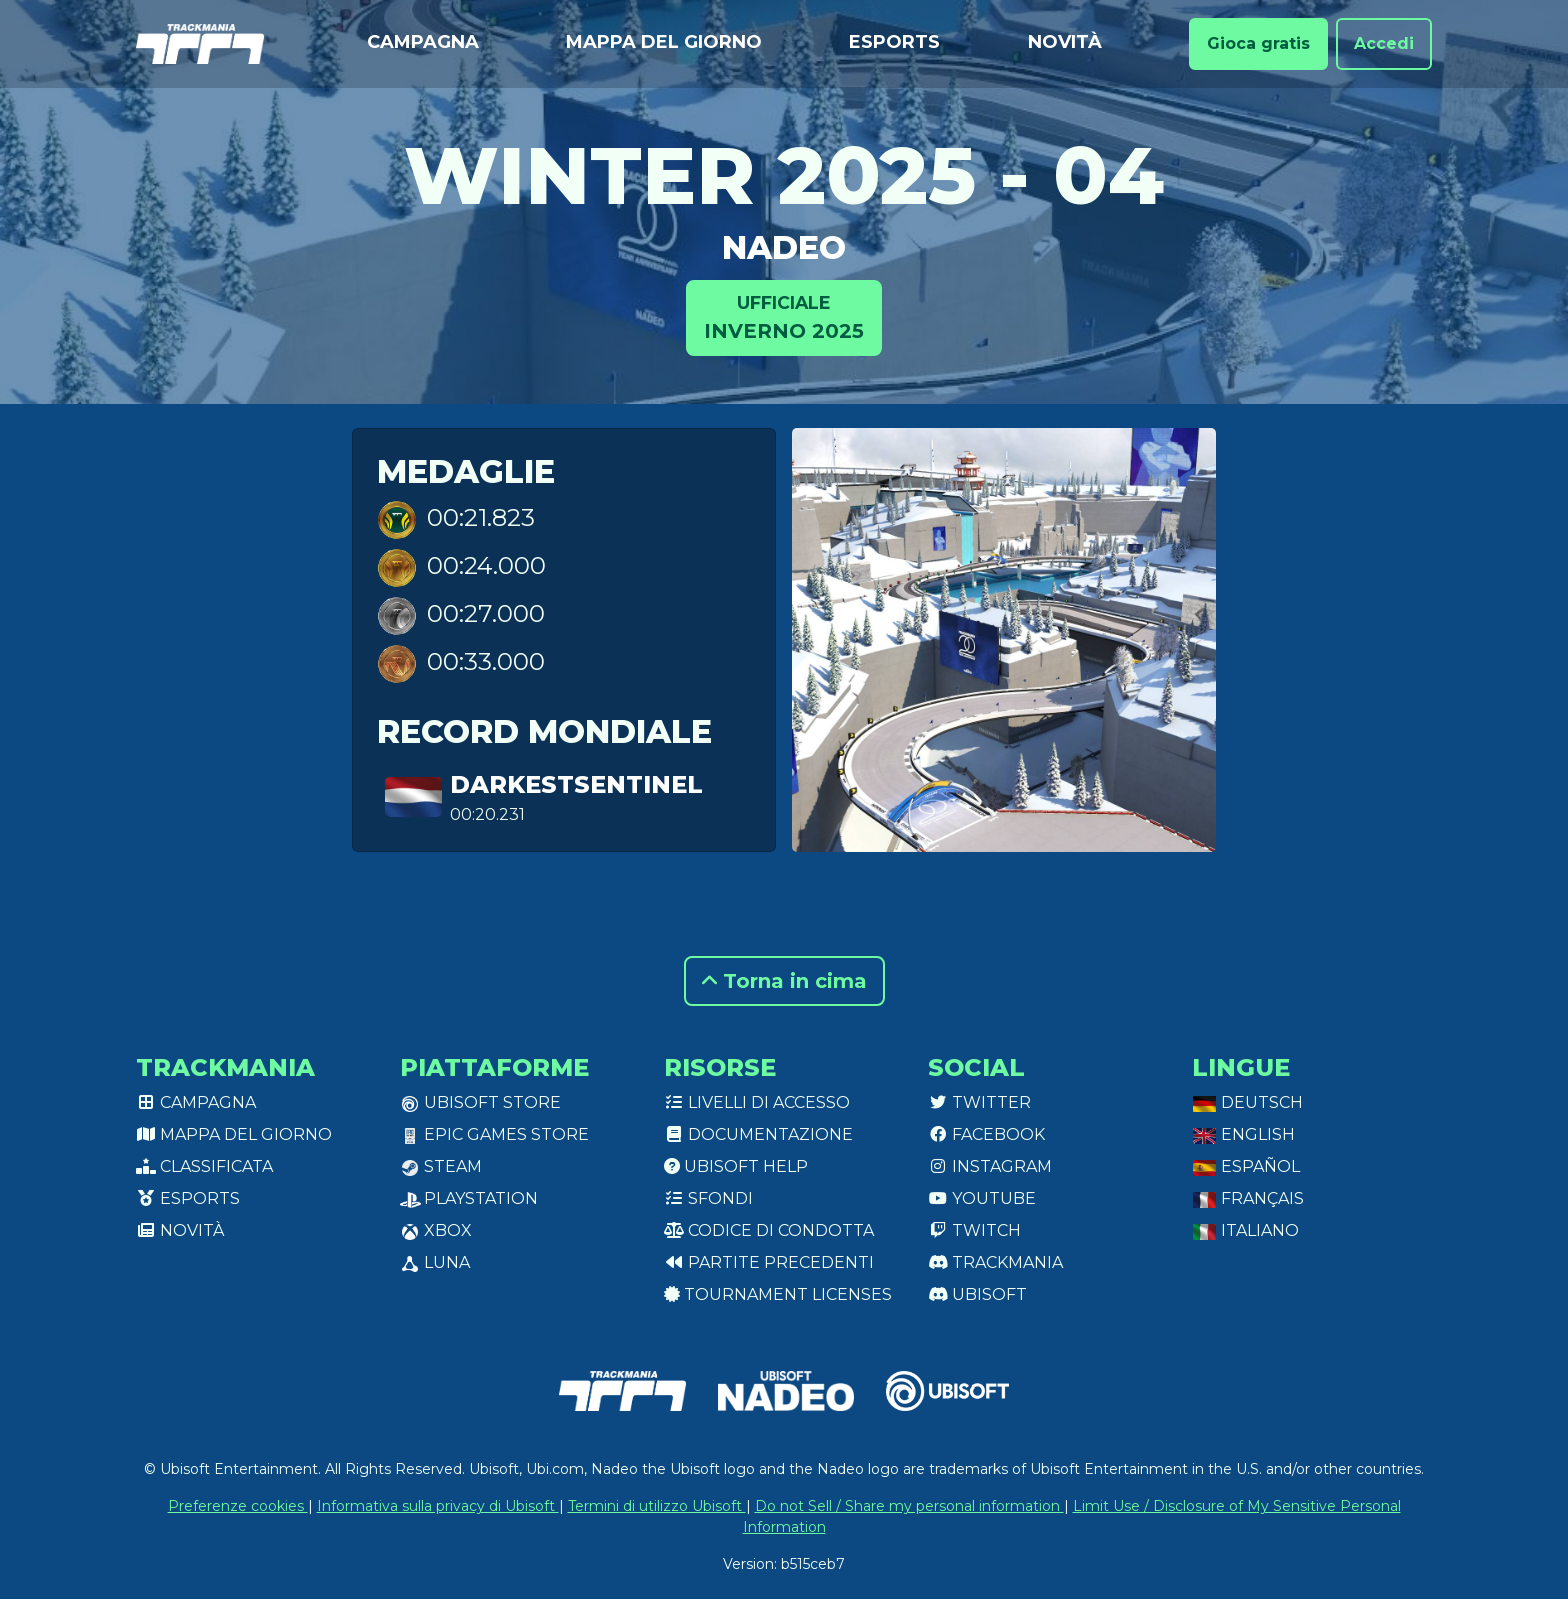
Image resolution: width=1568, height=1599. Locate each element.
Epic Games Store (494, 1134)
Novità (1065, 42)
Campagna (423, 42)
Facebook (986, 1134)
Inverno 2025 (784, 316)
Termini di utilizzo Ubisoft (657, 1506)
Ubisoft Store (480, 1102)
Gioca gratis (1258, 43)
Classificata (204, 1166)
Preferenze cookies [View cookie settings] (238, 1506)
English (1243, 1134)
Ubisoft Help (736, 1166)
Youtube (982, 1198)
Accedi (1384, 43)
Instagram (990, 1166)
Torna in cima (784, 981)
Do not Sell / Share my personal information (909, 1506)
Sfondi (708, 1198)
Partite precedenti (769, 1262)
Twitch (974, 1230)
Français (1248, 1198)
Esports (894, 42)
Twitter (979, 1102)
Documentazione (758, 1134)
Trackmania (995, 1262)
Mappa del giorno (664, 42)
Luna (435, 1262)
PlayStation (469, 1198)
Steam (441, 1166)
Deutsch (1247, 1102)
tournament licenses (778, 1294)
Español (1246, 1166)
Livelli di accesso (757, 1102)
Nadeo (784, 247)
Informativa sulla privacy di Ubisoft (438, 1506)
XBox (436, 1230)
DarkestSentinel (576, 784)
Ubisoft (977, 1294)
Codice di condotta (769, 1230)
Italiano (1245, 1230)
